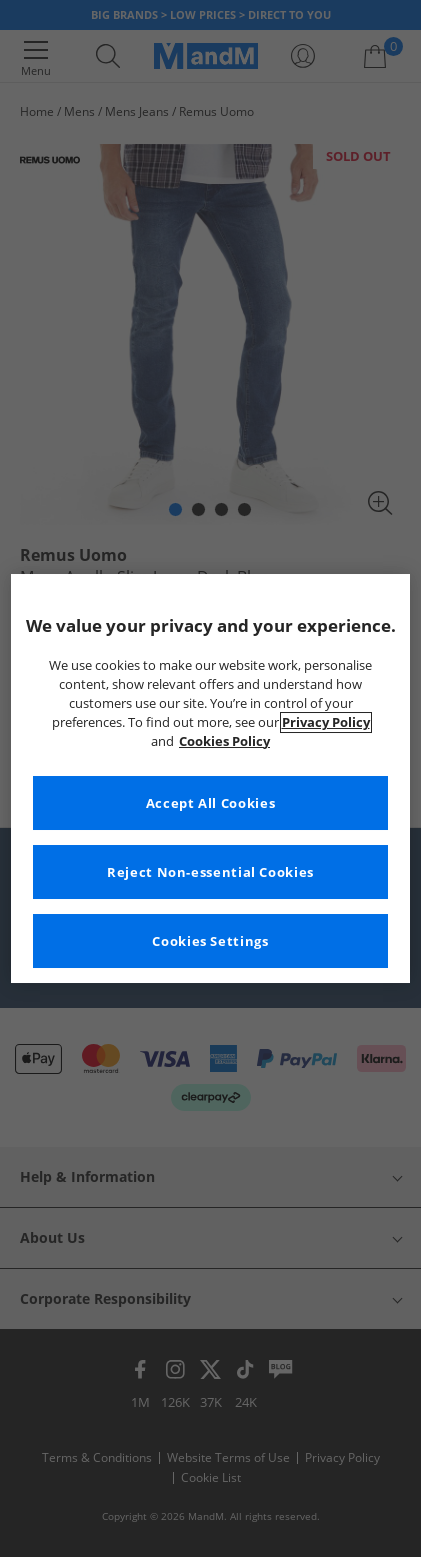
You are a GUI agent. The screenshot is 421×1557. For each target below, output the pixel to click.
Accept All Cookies (210, 803)
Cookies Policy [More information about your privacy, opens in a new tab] (224, 741)
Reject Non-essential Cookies (210, 872)
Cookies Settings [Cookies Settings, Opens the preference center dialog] (210, 941)
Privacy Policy (326, 722)
